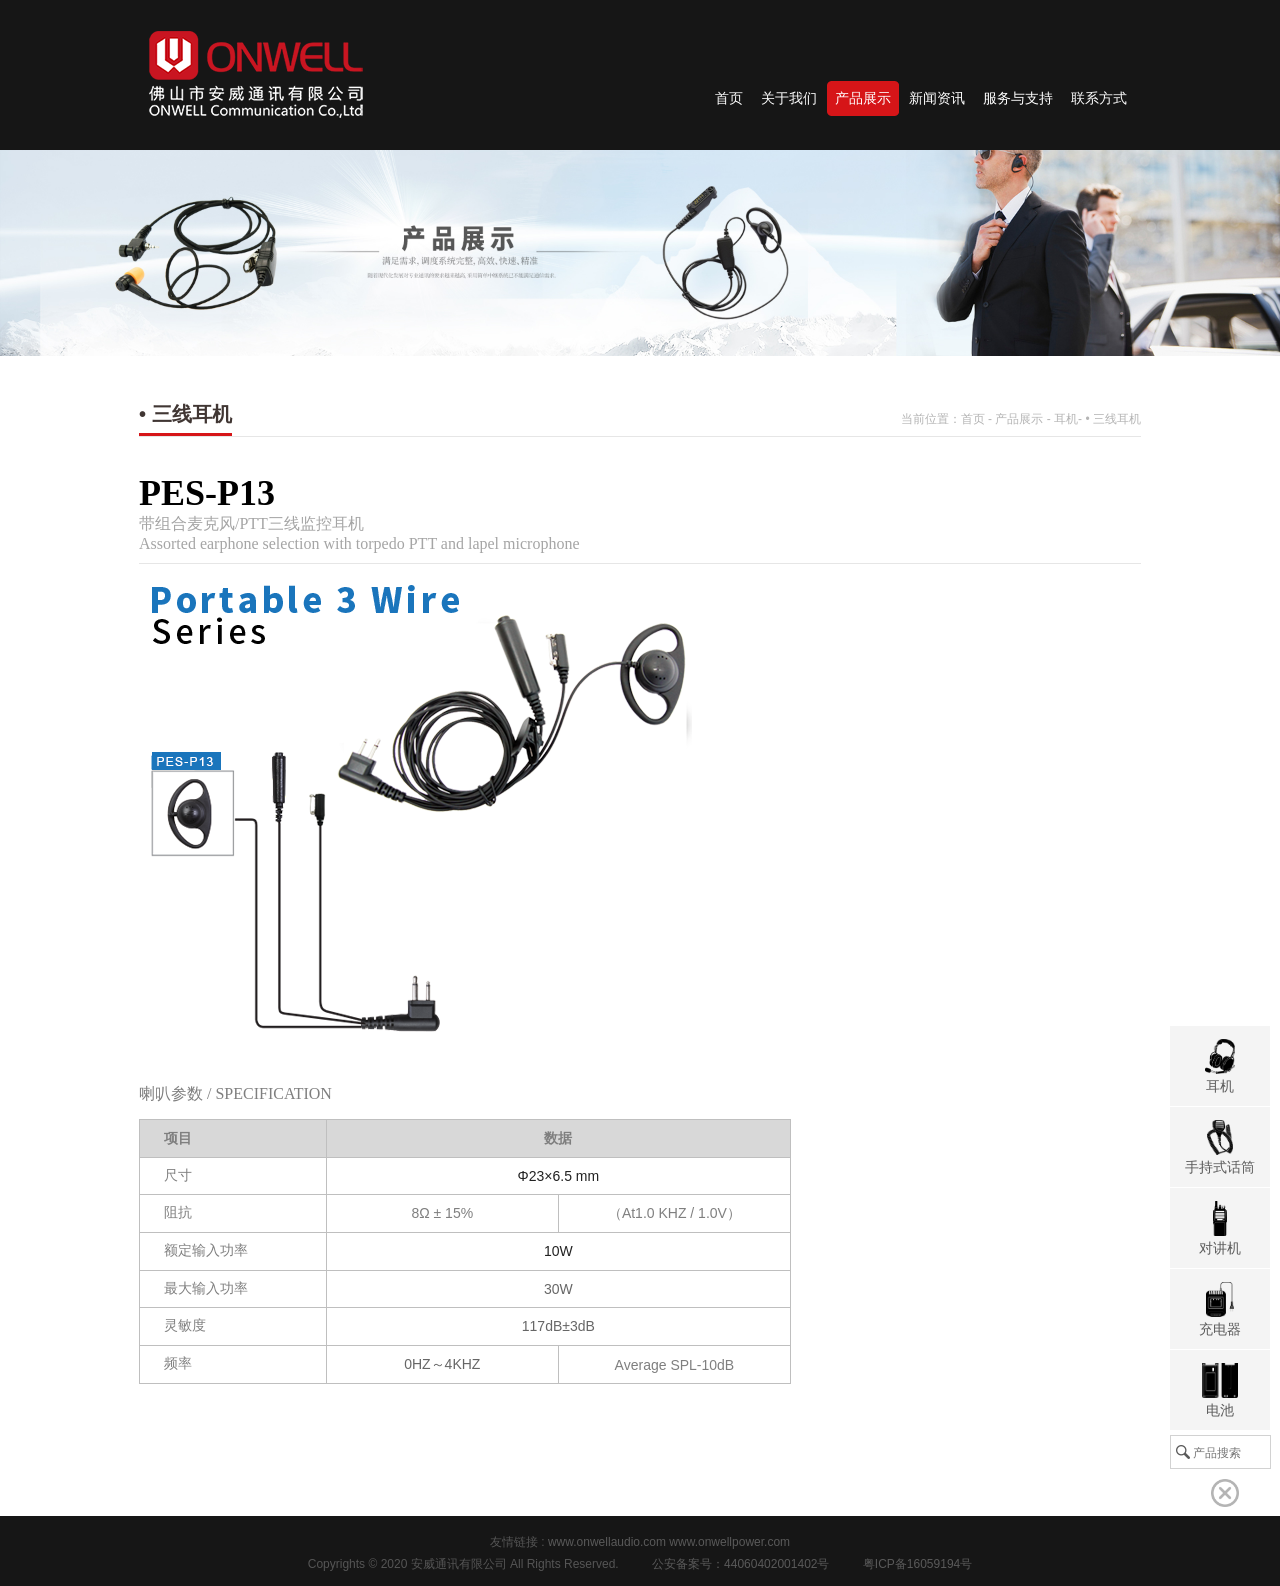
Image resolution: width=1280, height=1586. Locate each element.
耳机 (1066, 419)
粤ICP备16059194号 (917, 1564)
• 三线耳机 (1113, 419)
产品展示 (1019, 419)
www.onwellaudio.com (607, 1542)
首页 (973, 419)
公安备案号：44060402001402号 (740, 1564)
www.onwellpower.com (729, 1542)
